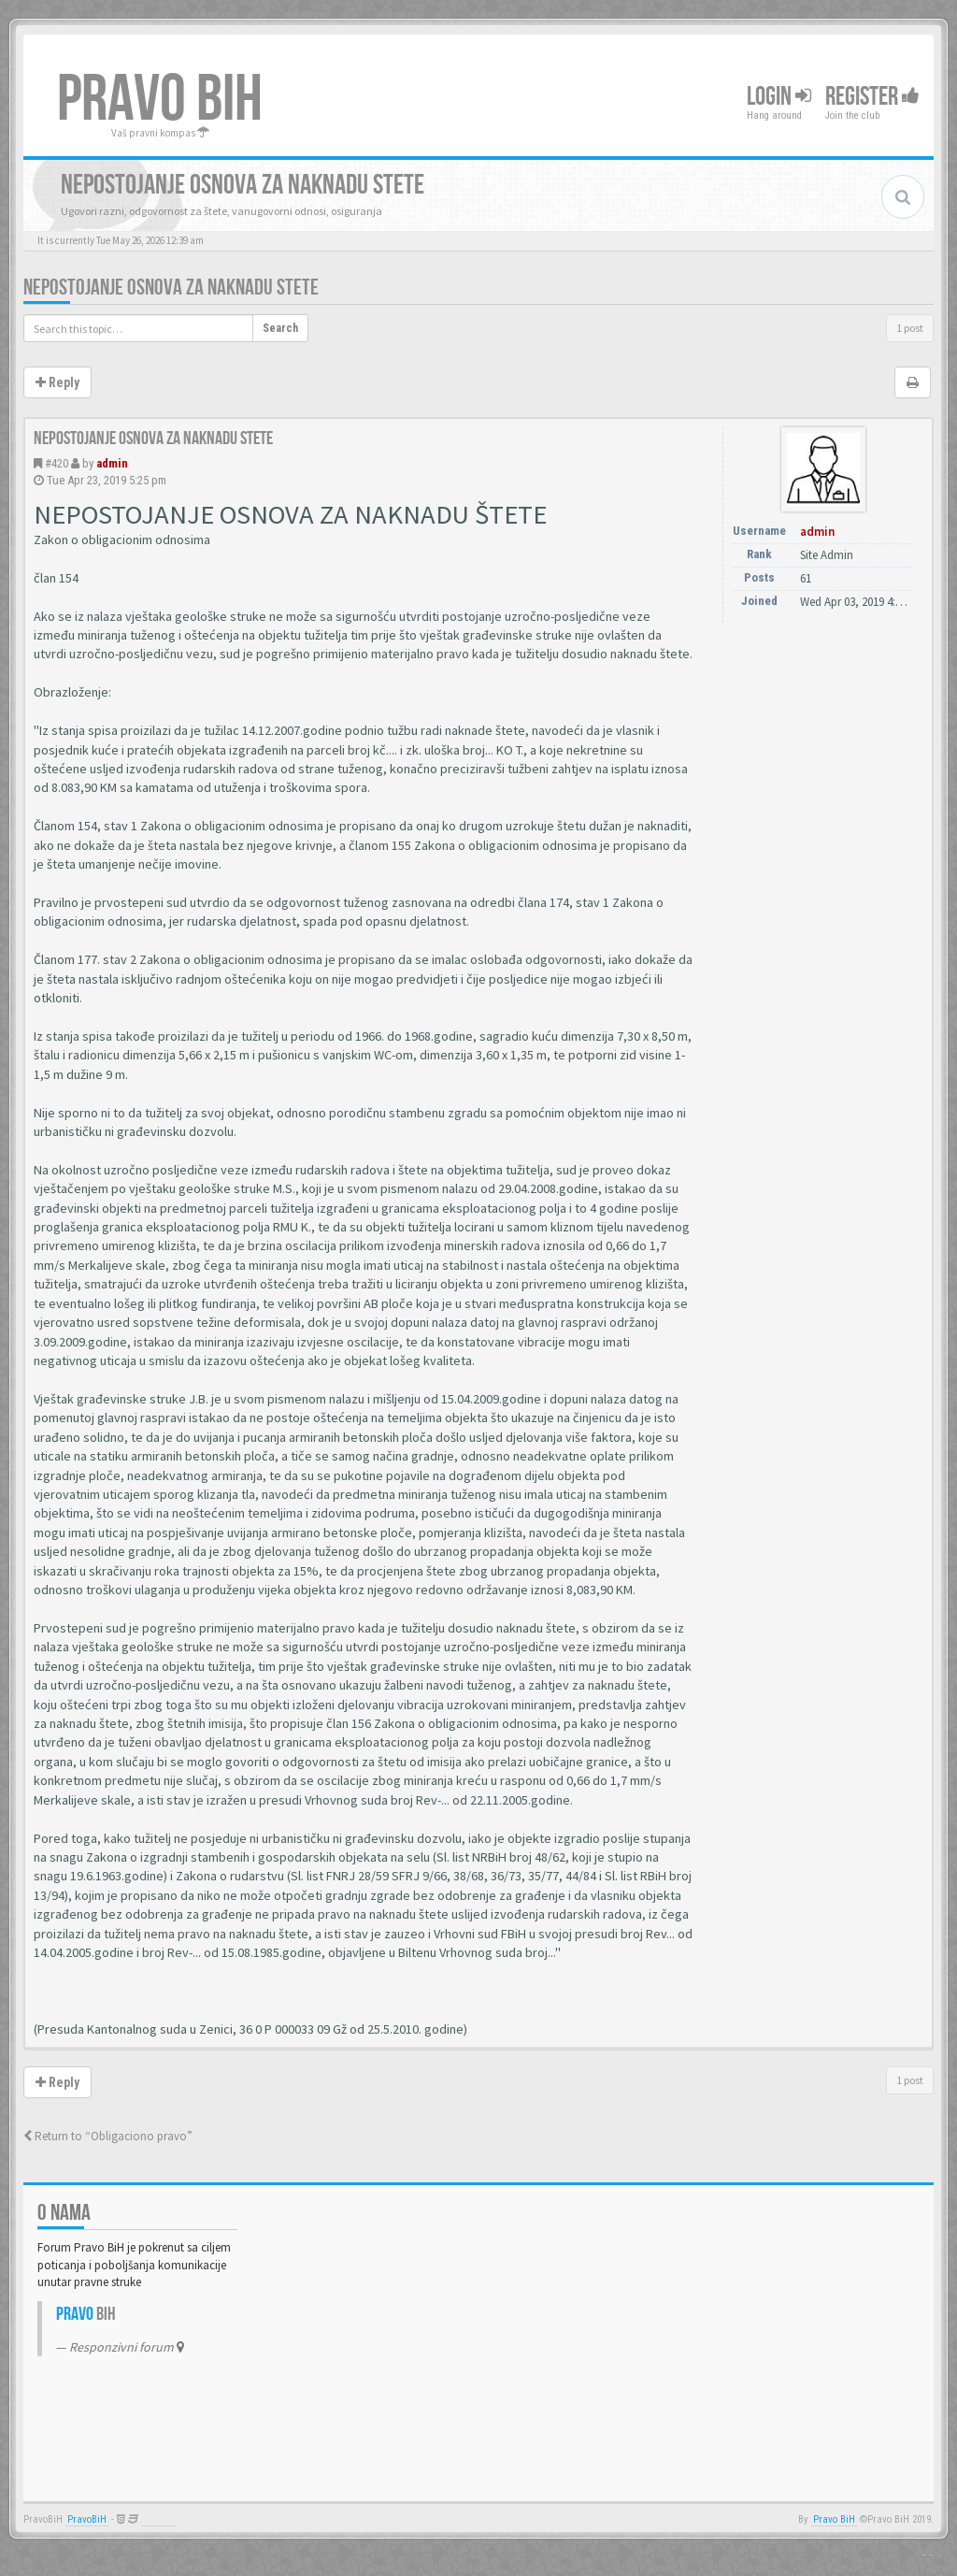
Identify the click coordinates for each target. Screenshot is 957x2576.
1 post (909, 328)
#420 (56, 463)
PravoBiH (87, 2519)
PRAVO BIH (160, 100)
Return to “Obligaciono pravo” (108, 2136)
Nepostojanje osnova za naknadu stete (171, 287)
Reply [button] (57, 382)
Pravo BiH (834, 2519)
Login (779, 96)
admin (112, 463)
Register (872, 96)
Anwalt (158, 2519)
